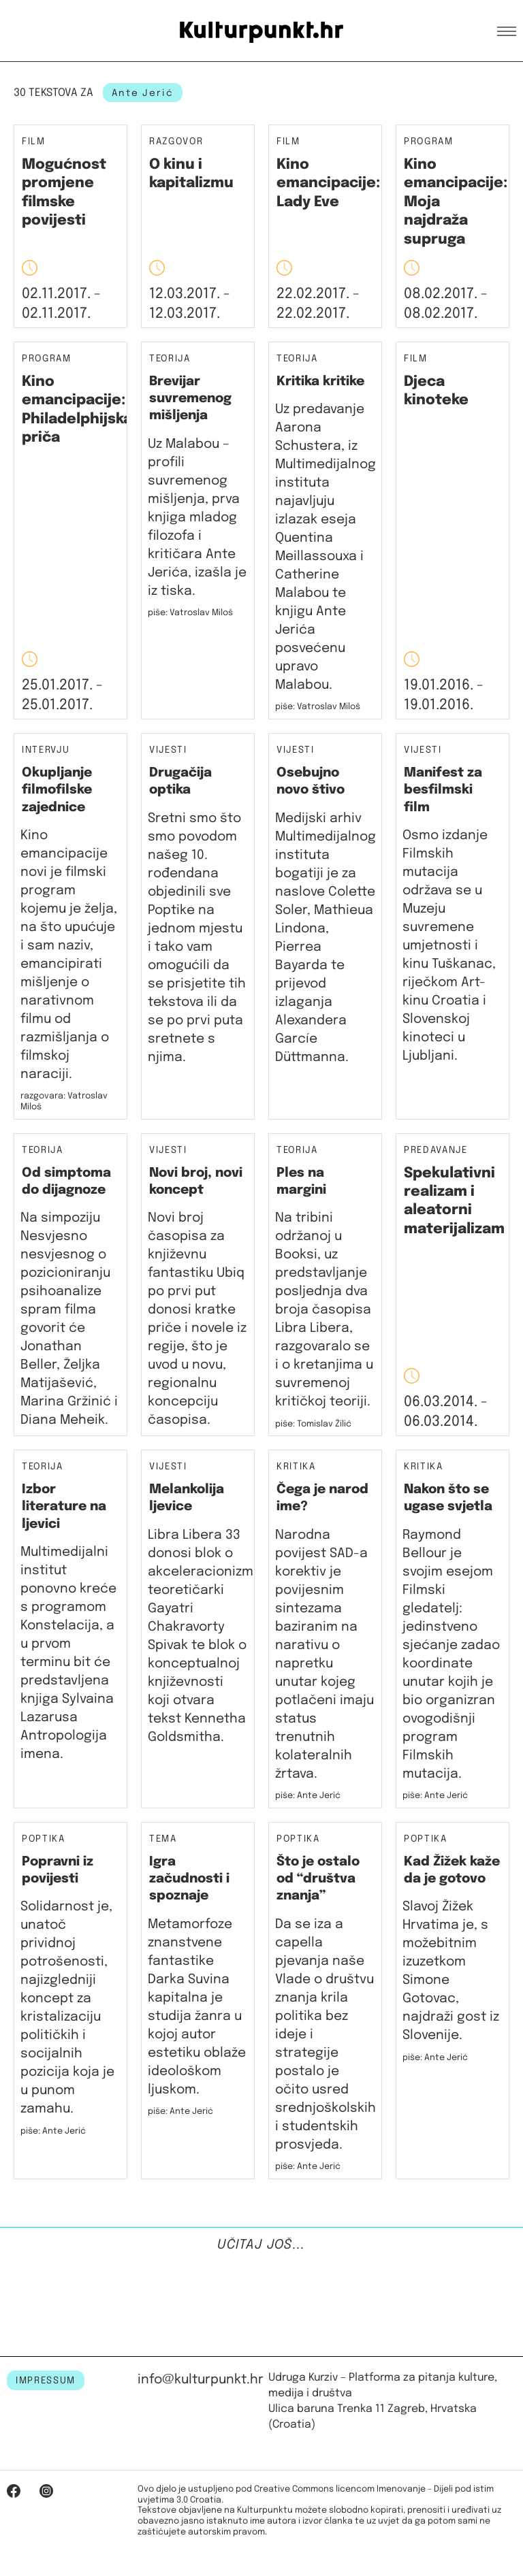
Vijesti (168, 750)
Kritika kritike (320, 381)
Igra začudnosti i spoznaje (189, 1879)
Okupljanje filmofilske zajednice (57, 790)
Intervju (45, 750)
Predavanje (435, 1150)
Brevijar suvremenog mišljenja (190, 399)
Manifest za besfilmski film (443, 790)
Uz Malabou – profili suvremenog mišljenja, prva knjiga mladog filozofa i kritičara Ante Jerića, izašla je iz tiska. (197, 518)
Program (429, 141)
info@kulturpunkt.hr (201, 2379)
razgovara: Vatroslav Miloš (64, 1101)
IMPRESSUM (46, 2380)
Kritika (296, 1467)
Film (34, 141)
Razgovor (176, 141)
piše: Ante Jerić (307, 1795)
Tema (163, 1839)
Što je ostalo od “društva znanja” (318, 1879)
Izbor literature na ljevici (64, 1507)
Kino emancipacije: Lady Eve (328, 183)
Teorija (170, 359)
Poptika (43, 1839)
